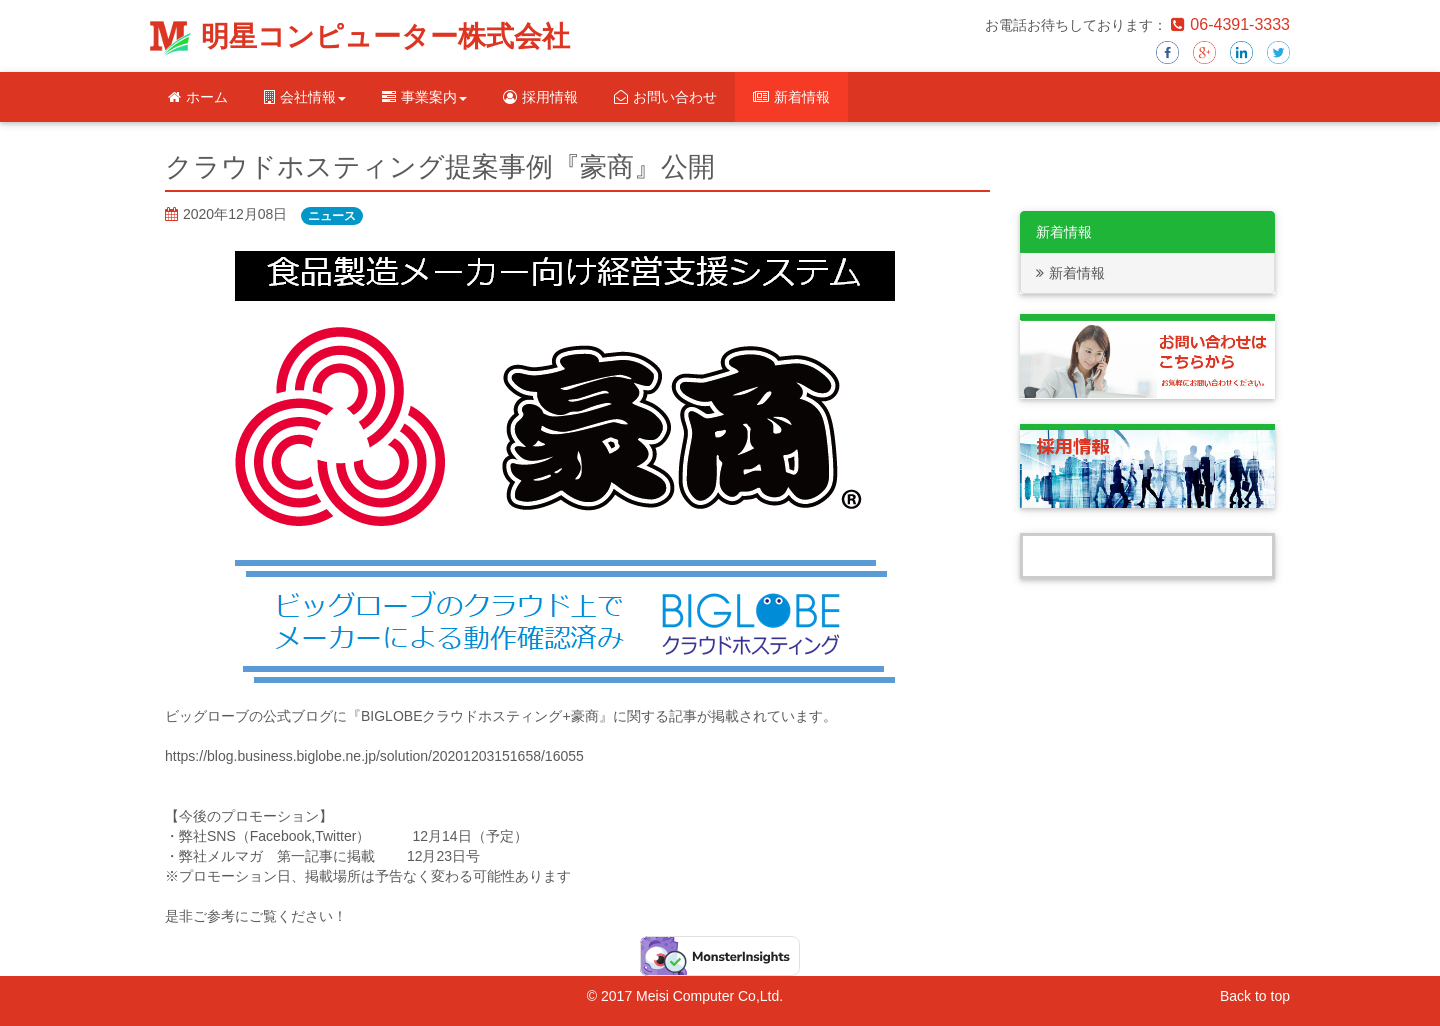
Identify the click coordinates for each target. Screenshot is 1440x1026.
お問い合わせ (665, 97)
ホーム (198, 97)
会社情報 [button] (305, 97)
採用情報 (540, 97)
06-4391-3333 (1230, 24)
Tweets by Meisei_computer (1148, 556)
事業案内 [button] (424, 97)
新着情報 (791, 97)
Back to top (1255, 996)
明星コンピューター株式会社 (385, 36)
